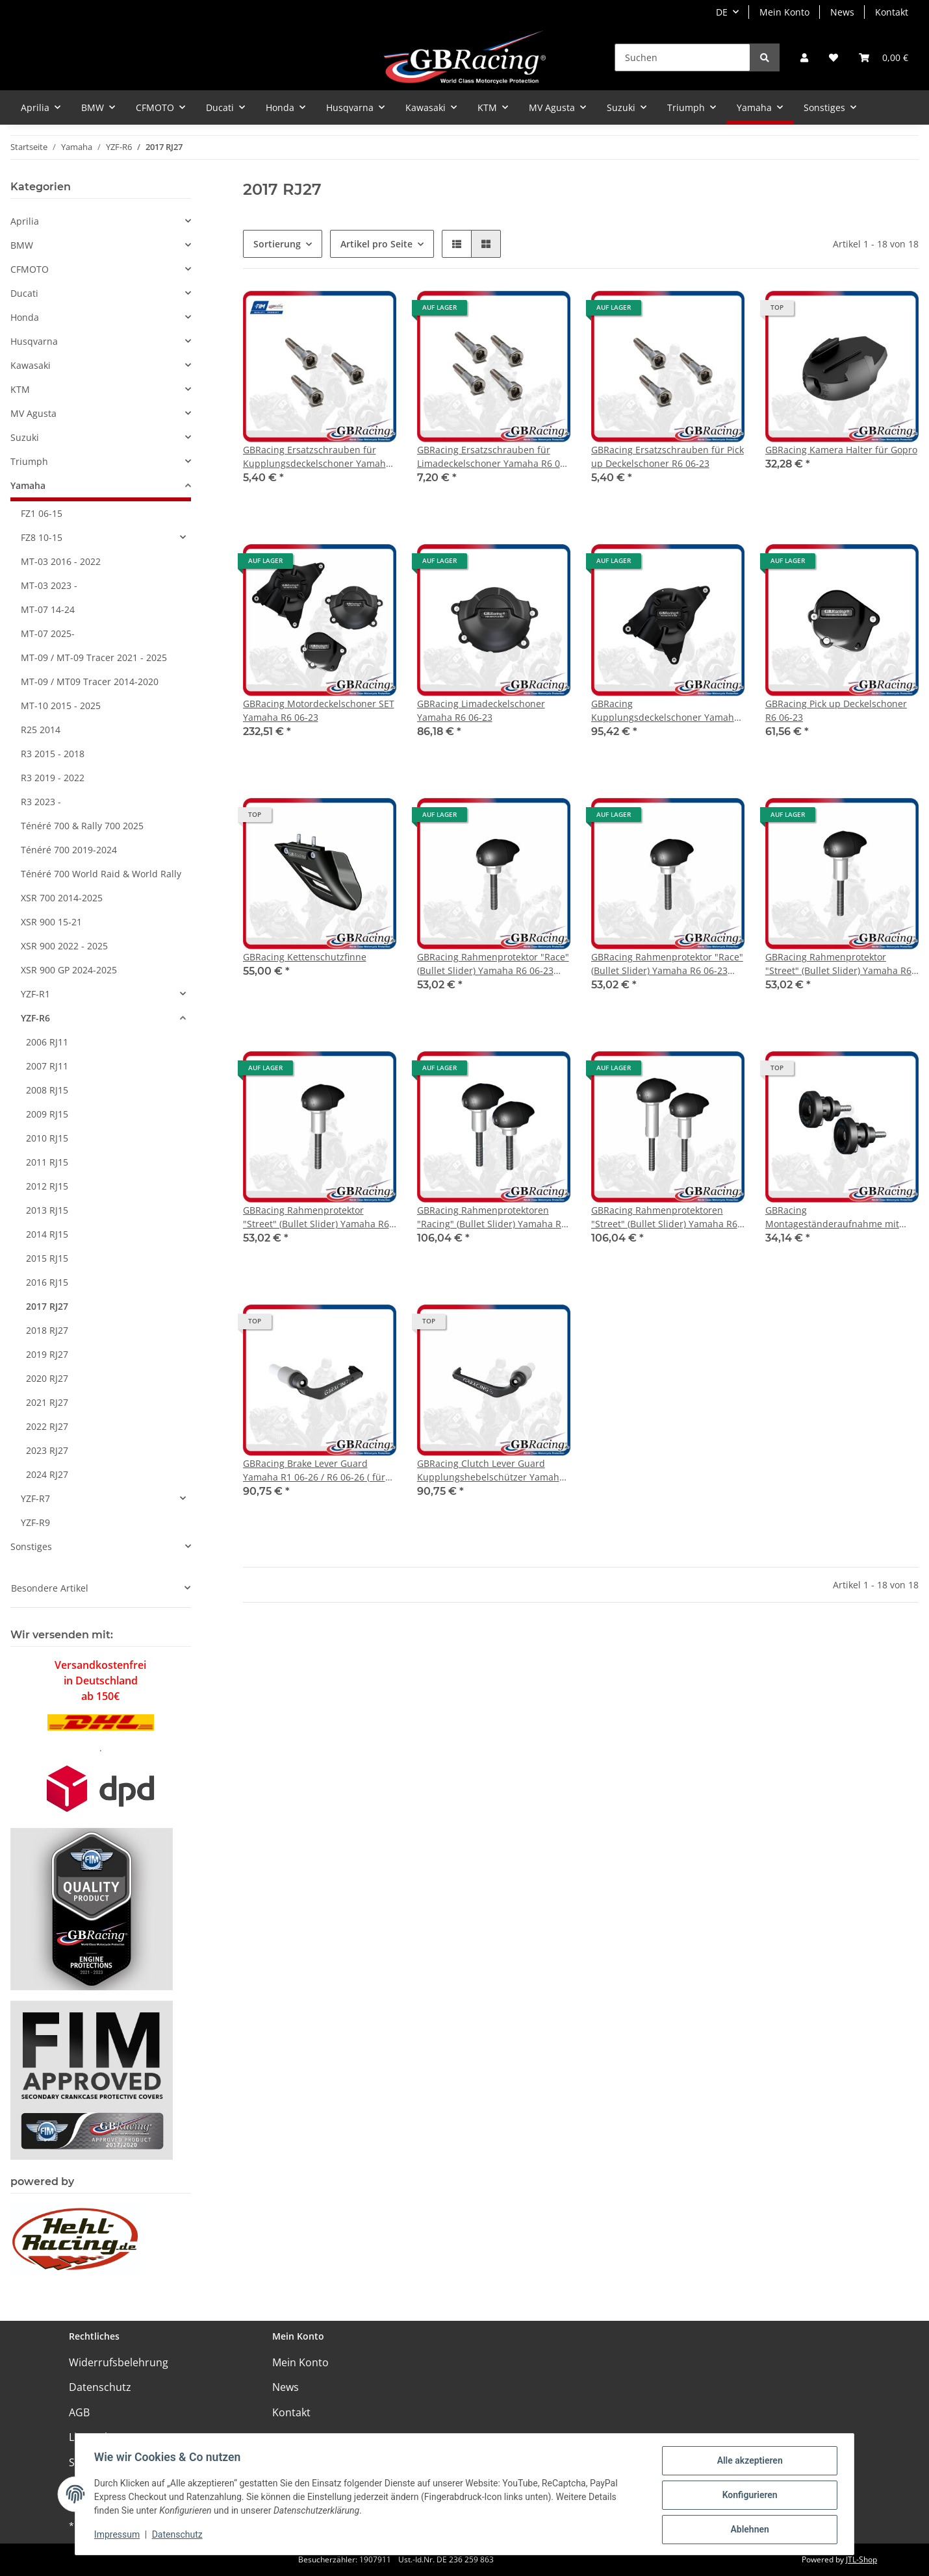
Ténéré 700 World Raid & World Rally (101, 874)
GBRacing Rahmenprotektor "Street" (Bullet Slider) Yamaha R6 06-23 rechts (316, 1217)
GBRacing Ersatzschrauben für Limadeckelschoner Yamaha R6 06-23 (492, 457)
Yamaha (27, 485)
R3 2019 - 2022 (52, 777)
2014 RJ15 (47, 1234)
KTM (20, 389)
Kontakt (891, 12)
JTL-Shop (861, 2559)
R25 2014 (40, 729)
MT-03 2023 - (49, 585)
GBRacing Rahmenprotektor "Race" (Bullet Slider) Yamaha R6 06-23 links (493, 964)
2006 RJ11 (47, 1042)
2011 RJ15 (47, 1162)
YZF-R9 (35, 1522)
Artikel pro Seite (376, 244)
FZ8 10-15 (41, 537)
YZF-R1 (35, 994)
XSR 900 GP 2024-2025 (69, 970)
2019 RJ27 (47, 1354)
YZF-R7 (35, 1498)
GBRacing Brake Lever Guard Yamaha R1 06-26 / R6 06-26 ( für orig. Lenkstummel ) (314, 1470)
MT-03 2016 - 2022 (61, 561)
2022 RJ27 (47, 1426)
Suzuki (24, 437)
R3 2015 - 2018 (52, 753)
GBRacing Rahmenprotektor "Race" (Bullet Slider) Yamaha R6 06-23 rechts (667, 964)
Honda (24, 317)
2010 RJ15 (47, 1138)
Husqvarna (34, 341)
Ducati (24, 293)
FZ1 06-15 (41, 513)
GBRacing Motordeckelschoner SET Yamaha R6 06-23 (318, 710)
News (842, 12)
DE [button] (722, 12)
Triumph (29, 461)
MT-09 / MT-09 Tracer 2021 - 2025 (94, 657)
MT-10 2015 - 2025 (61, 705)
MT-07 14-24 (48, 609)
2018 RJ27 (47, 1330)
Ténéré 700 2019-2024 (69, 850)
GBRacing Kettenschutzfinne (304, 957)
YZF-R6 (35, 1018)
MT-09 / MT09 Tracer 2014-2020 (90, 681)
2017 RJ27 (47, 1306)
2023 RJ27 (47, 1450)
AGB (79, 2412)
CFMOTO (29, 269)
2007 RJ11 (47, 1066)
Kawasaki (30, 365)
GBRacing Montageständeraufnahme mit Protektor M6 (832, 1217)
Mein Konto (784, 12)
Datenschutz (100, 2387)
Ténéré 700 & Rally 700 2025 (82, 825)
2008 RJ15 (47, 1090)
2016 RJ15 (47, 1282)
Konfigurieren (747, 2496)
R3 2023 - (41, 801)
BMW (21, 245)
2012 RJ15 (47, 1186)
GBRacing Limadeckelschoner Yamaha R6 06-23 (481, 710)
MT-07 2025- (48, 633)
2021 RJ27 (47, 1402)
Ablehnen (747, 2530)
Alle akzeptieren (747, 2462)
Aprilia (24, 221)
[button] (804, 57)
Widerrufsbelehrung (118, 2362)
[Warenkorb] (883, 57)
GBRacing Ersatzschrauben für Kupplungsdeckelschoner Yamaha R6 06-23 (317, 457)
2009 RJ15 (47, 1114)
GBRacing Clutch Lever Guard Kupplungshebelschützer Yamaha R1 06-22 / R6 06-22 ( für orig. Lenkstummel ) (491, 1470)
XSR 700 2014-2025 (62, 898)
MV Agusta (33, 413)
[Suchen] (682, 57)
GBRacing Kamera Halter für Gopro (841, 450)
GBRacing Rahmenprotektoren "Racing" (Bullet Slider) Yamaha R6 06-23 (491, 1217)
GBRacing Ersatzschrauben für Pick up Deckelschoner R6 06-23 (667, 456)
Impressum (119, 2536)
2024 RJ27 (47, 1474)
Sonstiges (31, 1546)
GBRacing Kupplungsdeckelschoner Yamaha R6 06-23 (665, 710)
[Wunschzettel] (833, 57)
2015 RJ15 (47, 1258)
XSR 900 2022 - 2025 (64, 946)
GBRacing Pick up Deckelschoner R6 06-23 (836, 710)
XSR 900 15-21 (51, 922)
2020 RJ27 (47, 1378)
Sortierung (277, 244)
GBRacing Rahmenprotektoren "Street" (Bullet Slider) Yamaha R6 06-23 (664, 1217)
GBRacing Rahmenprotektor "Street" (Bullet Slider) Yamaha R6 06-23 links (838, 964)
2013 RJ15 (47, 1210)
